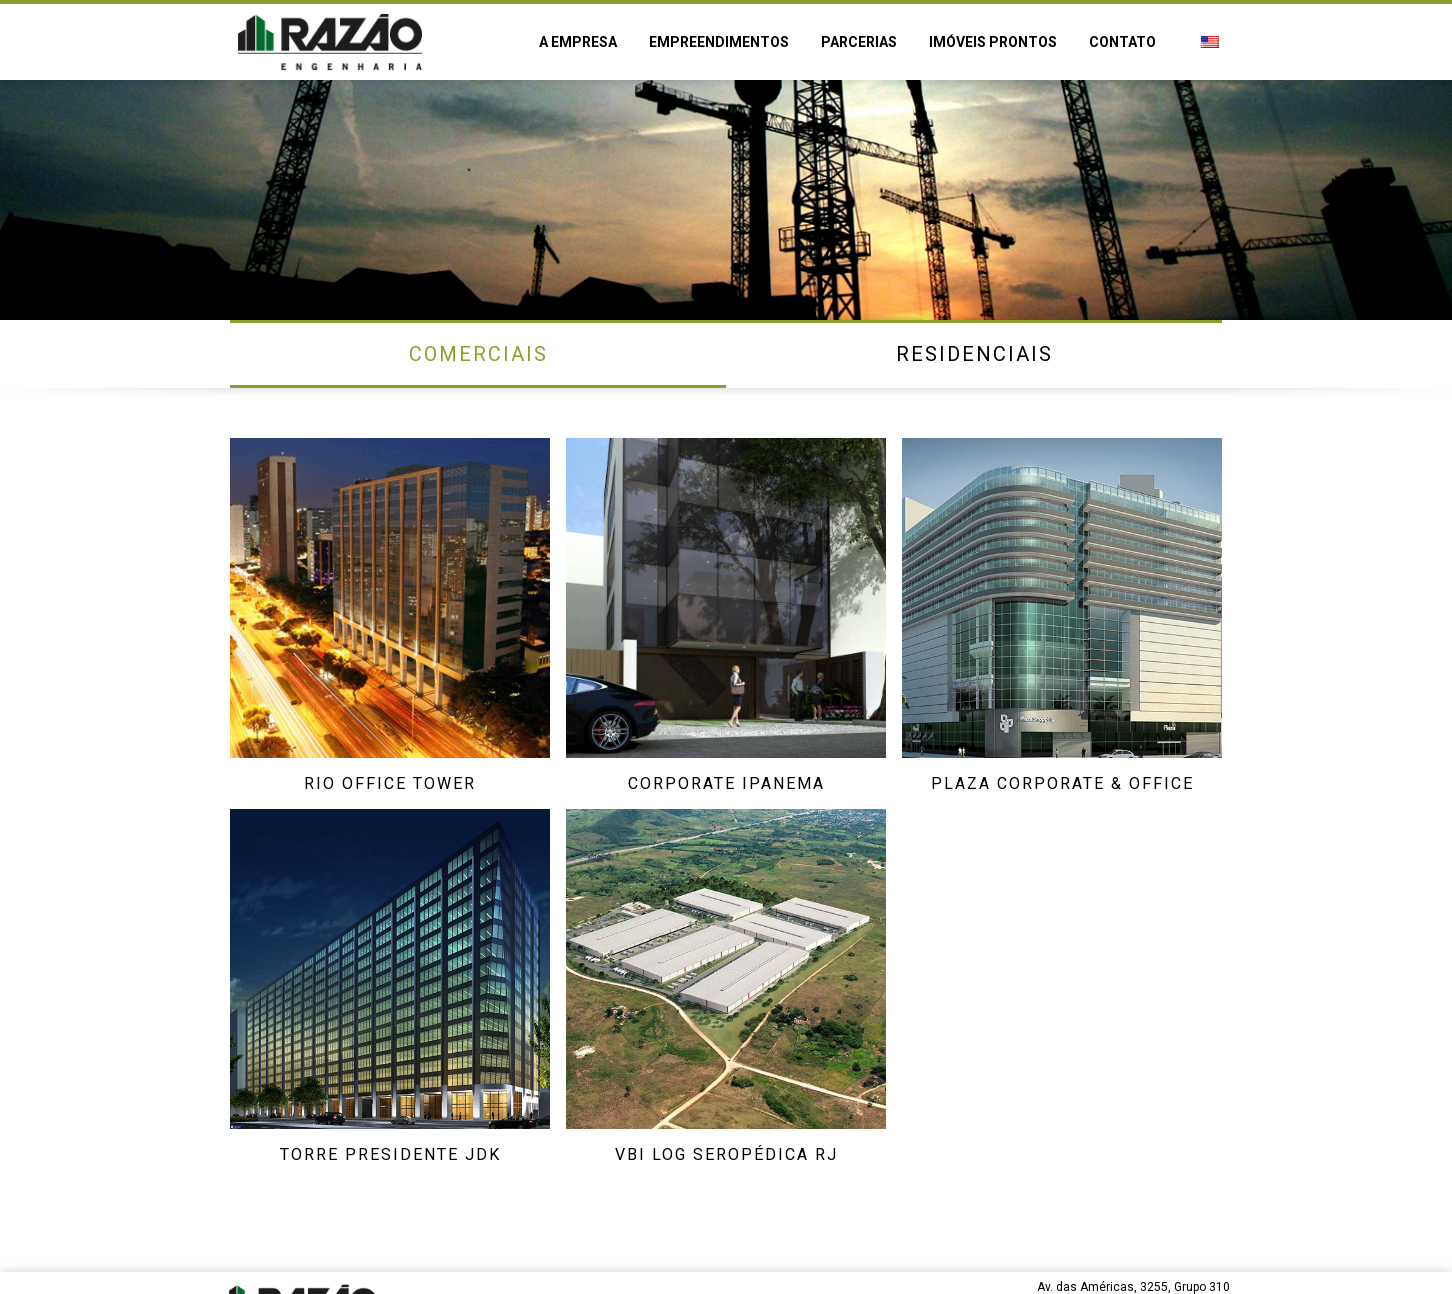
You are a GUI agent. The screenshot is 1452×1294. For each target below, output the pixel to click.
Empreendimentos (719, 42)
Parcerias (859, 42)
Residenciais (974, 354)
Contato (1122, 42)
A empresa (578, 42)
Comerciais (478, 354)
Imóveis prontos (993, 42)
